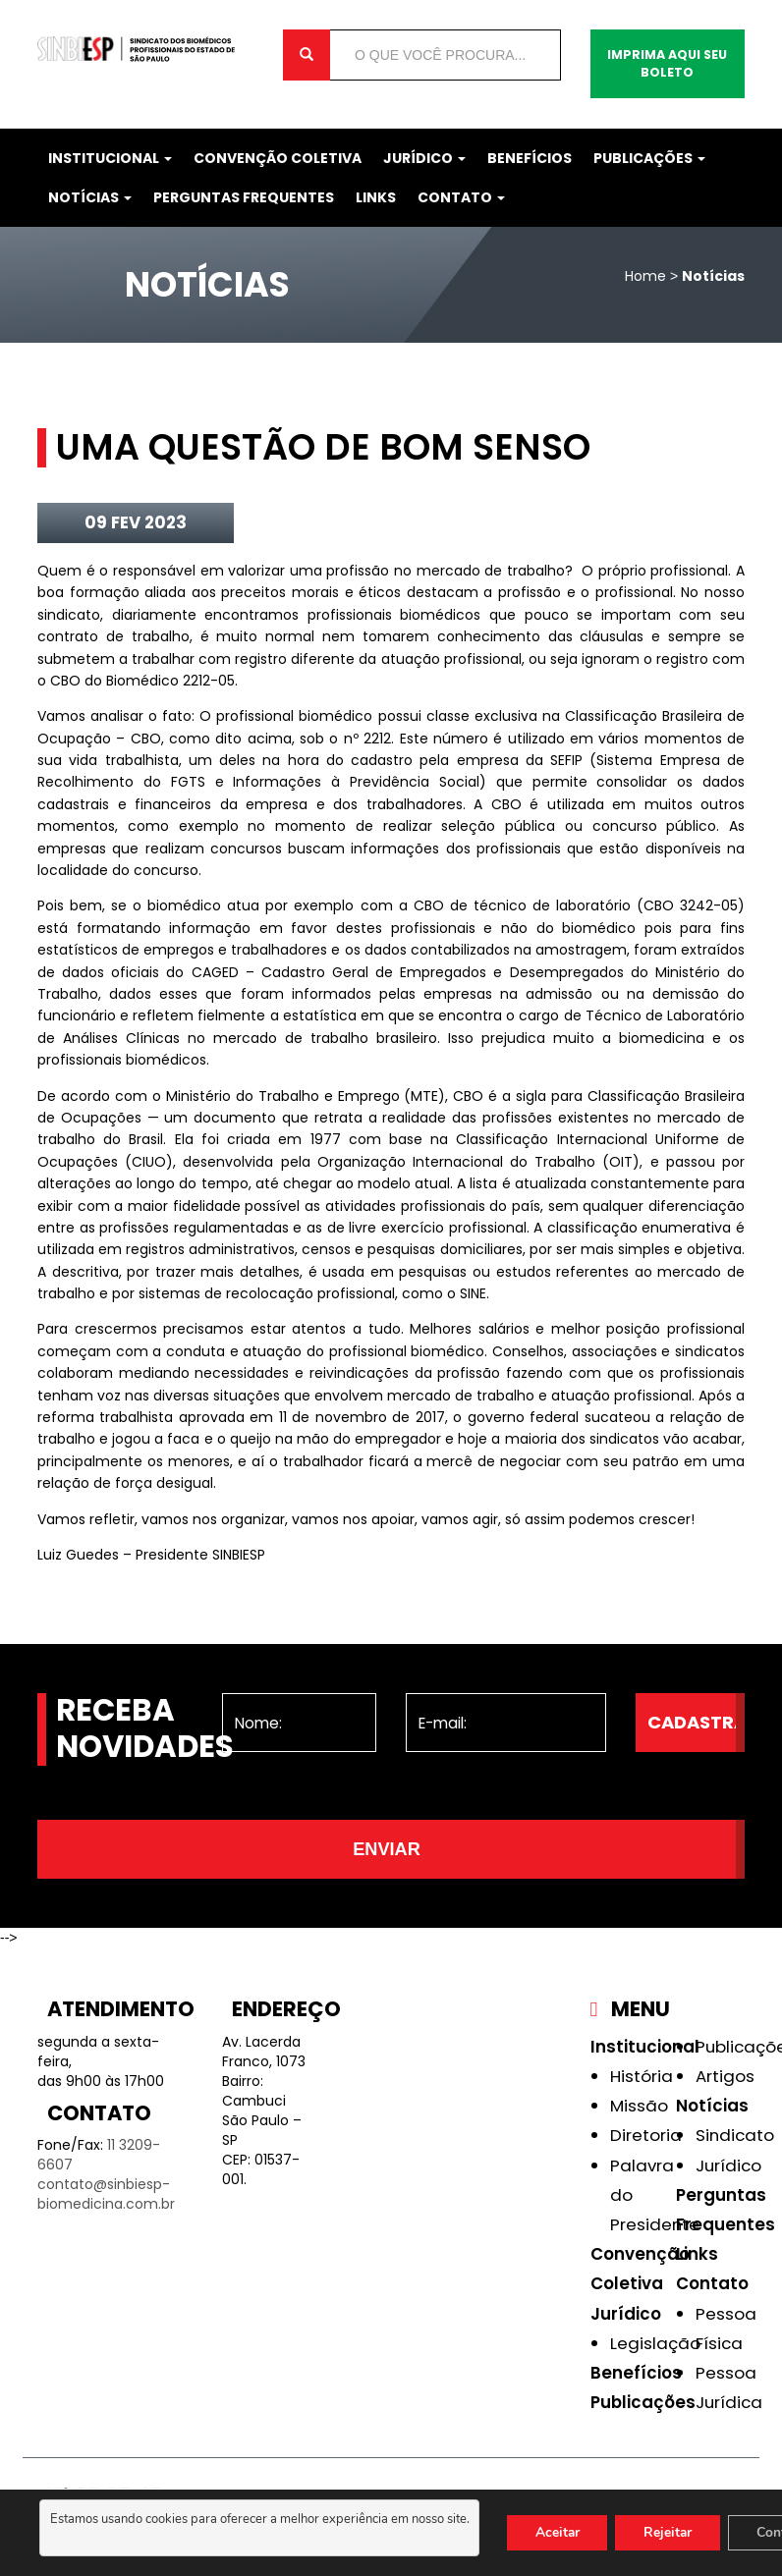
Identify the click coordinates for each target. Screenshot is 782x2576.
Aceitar (559, 2532)
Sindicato (735, 2135)
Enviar (386, 1849)
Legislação (655, 2343)
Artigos (725, 2076)
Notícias (90, 197)
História (641, 2076)
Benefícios (529, 158)
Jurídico (424, 158)
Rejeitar (673, 2532)
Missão (639, 2105)
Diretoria (646, 2135)
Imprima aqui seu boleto (667, 63)
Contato (461, 197)
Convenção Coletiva (278, 158)
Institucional (110, 158)
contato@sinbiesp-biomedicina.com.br (106, 2194)
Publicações (649, 158)
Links (376, 197)
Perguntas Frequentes (243, 197)
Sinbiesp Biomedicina (145, 49)
